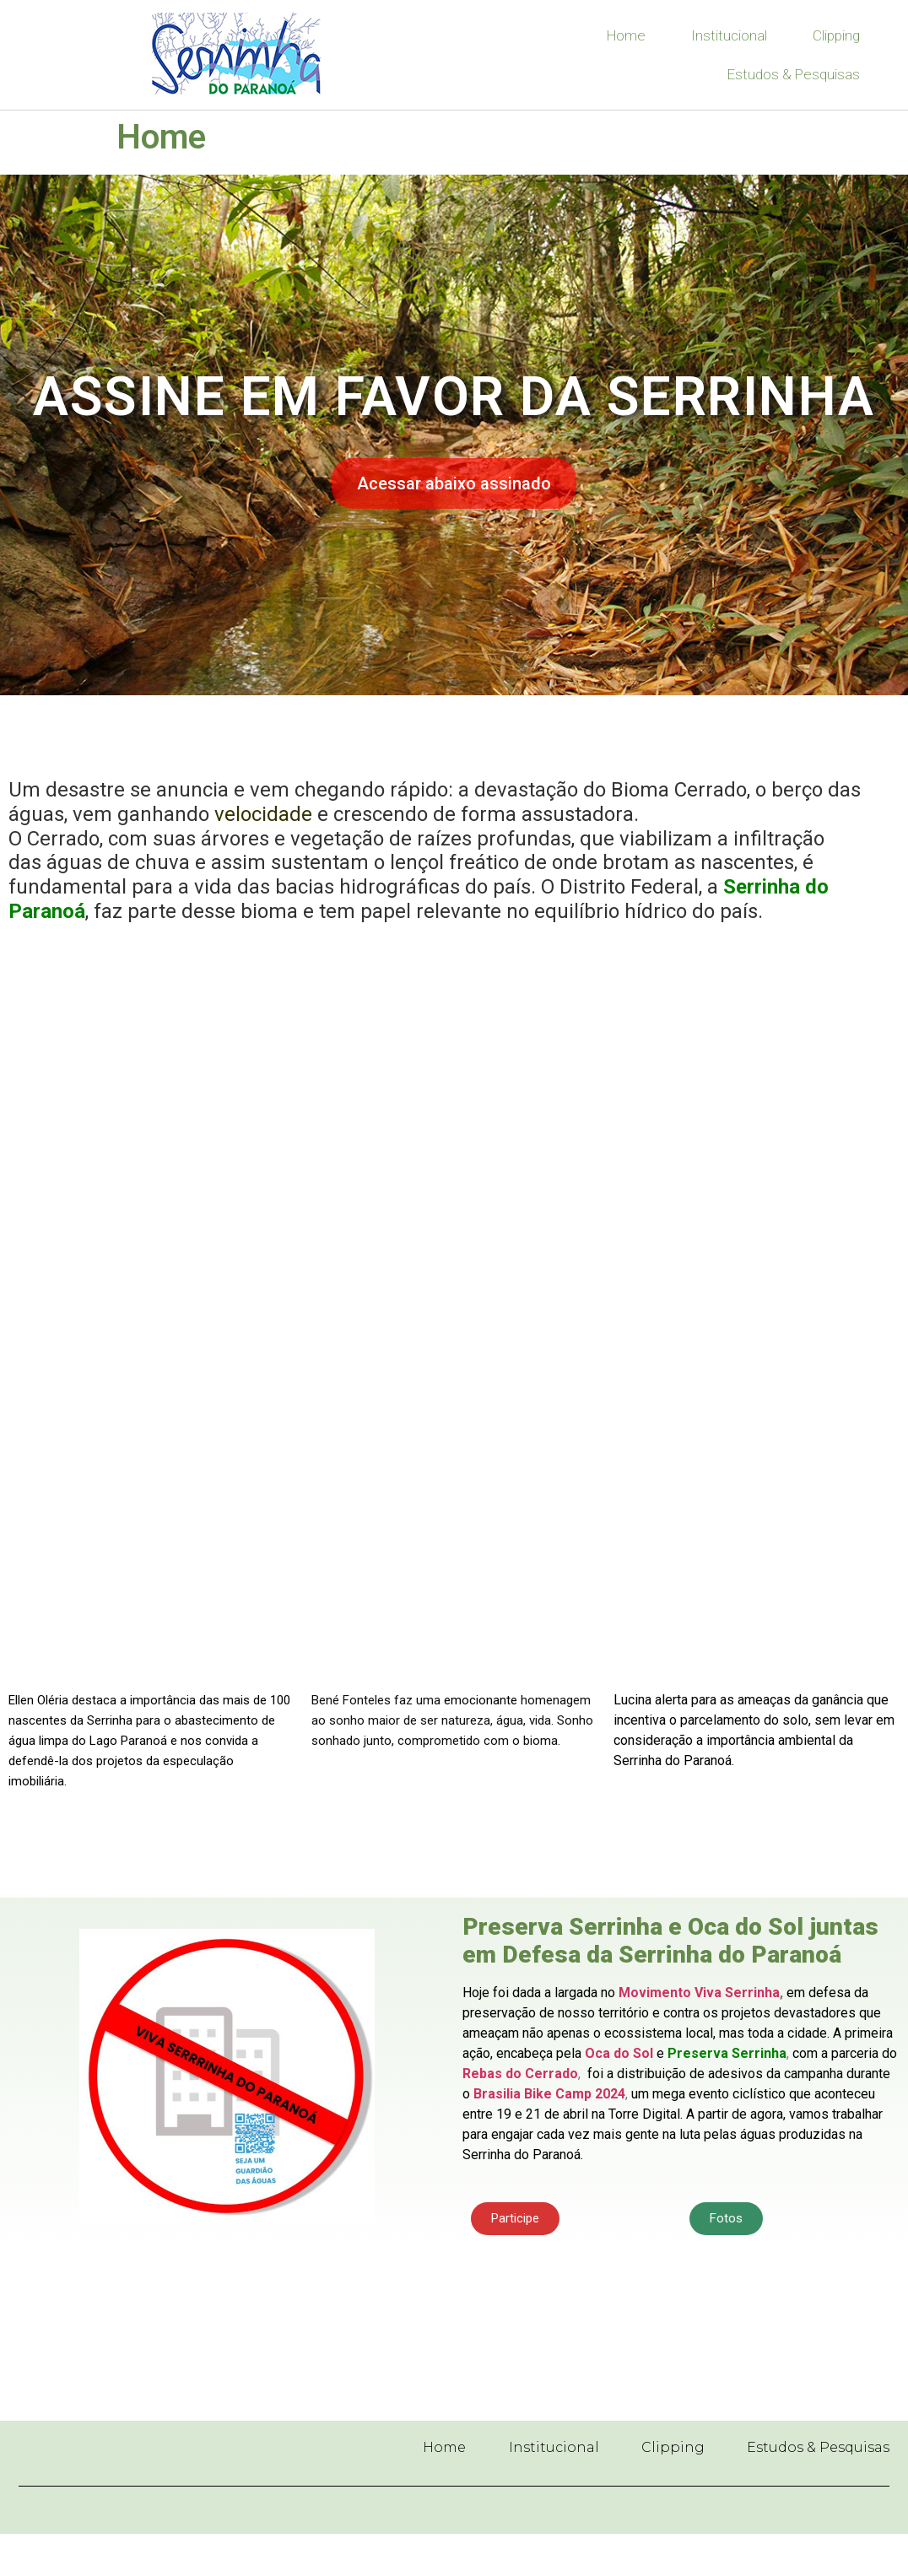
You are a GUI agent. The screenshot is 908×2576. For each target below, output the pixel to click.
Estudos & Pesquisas (793, 74)
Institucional (729, 35)
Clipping (836, 35)
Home (626, 35)
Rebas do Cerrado (520, 2074)
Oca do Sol (619, 2053)
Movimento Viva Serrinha (699, 1993)
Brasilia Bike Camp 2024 (549, 2094)
